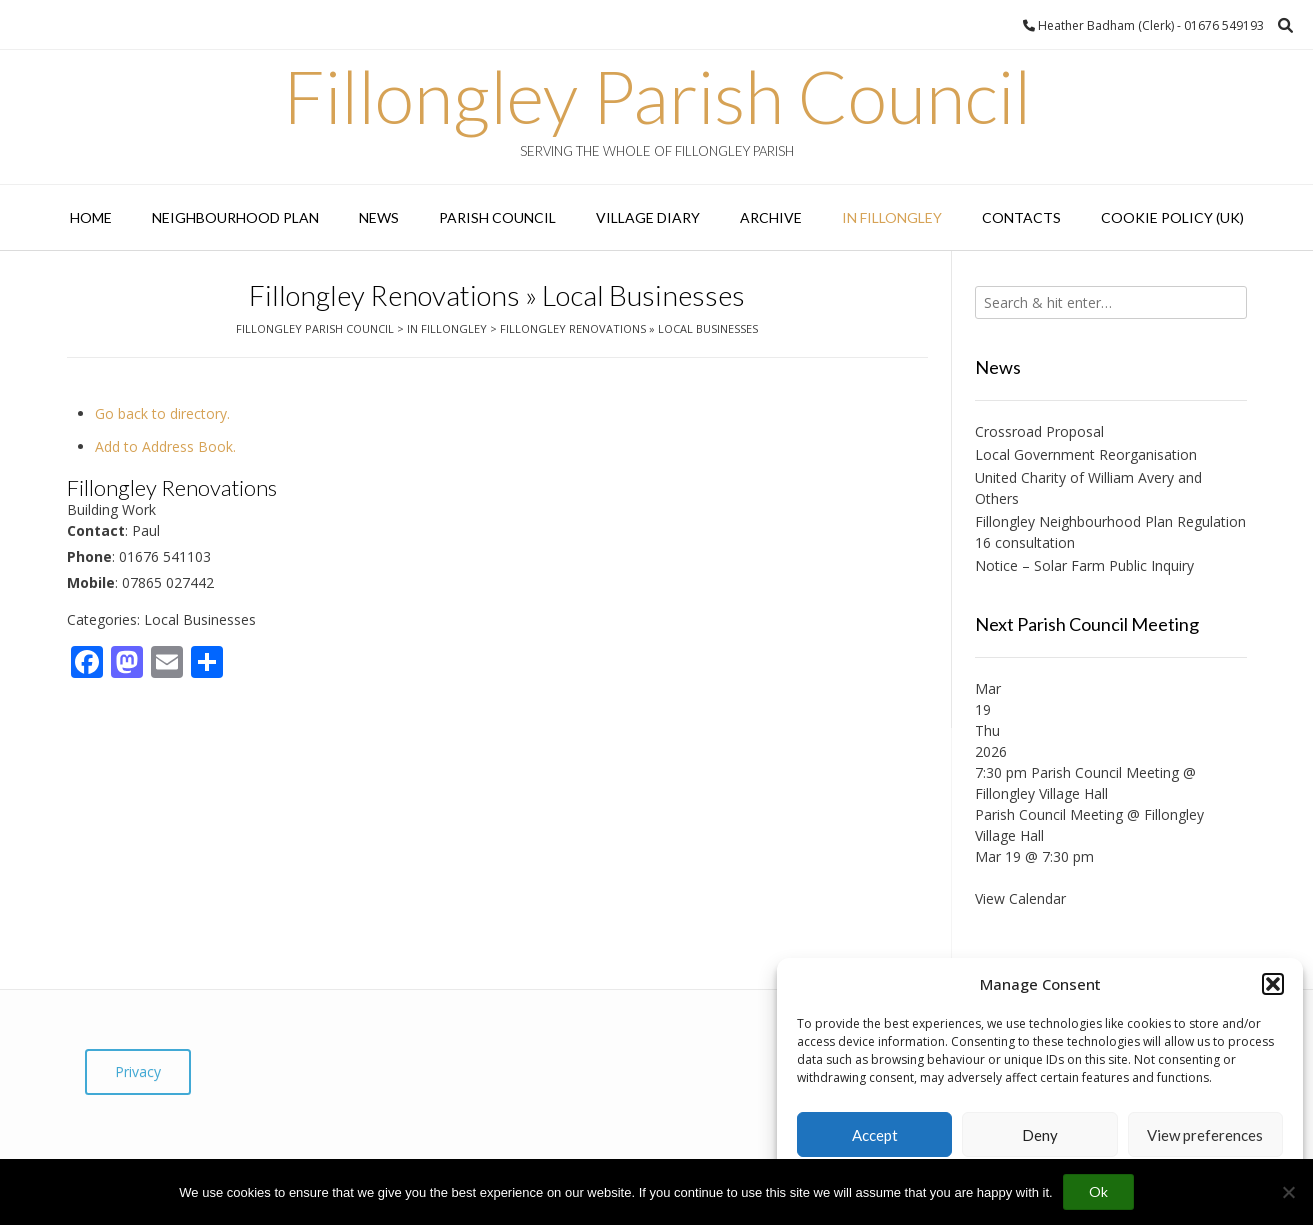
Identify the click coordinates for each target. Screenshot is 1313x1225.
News (379, 217)
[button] (1273, 984)
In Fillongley (892, 217)
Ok (1098, 1191)
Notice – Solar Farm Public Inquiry (1084, 565)
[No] (1288, 1192)
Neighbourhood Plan (235, 217)
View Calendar (1020, 898)
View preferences (1205, 1135)
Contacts (1021, 217)
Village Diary (648, 217)
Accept (875, 1135)
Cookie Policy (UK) (1172, 217)
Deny (1040, 1135)
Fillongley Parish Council (657, 96)
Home (91, 217)
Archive (771, 217)
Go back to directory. (162, 413)
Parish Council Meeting (1049, 814)
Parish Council (497, 217)
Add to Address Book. (165, 446)
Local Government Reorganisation (1086, 454)
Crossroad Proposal (1039, 431)
